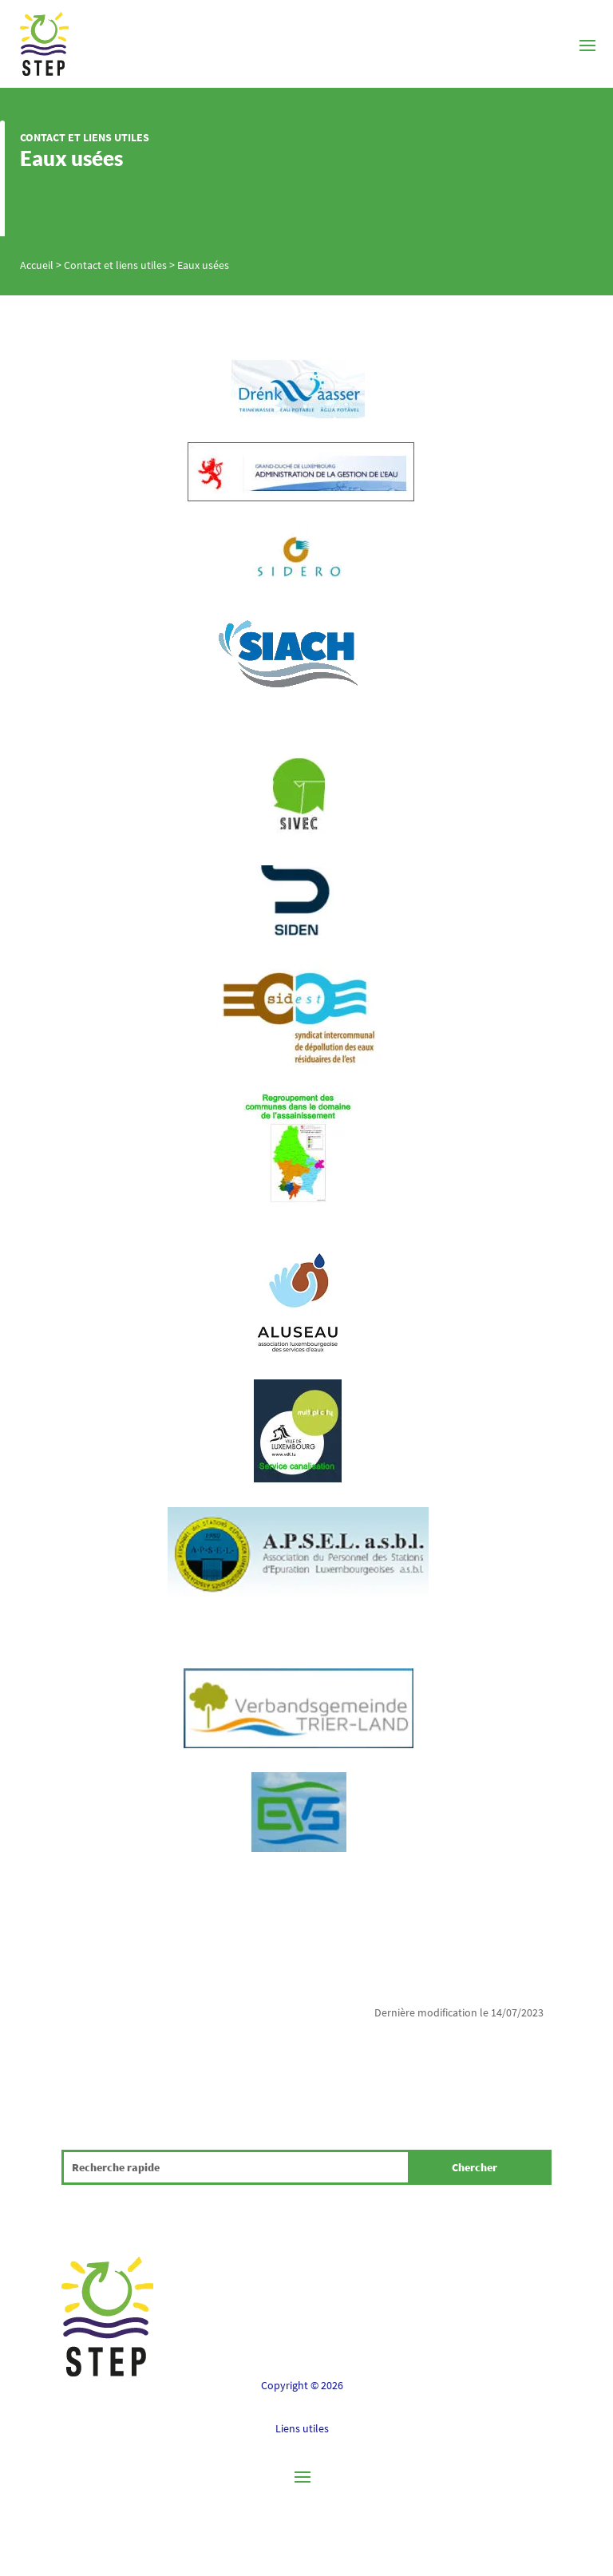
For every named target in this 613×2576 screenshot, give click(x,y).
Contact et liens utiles (84, 137)
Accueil (36, 265)
